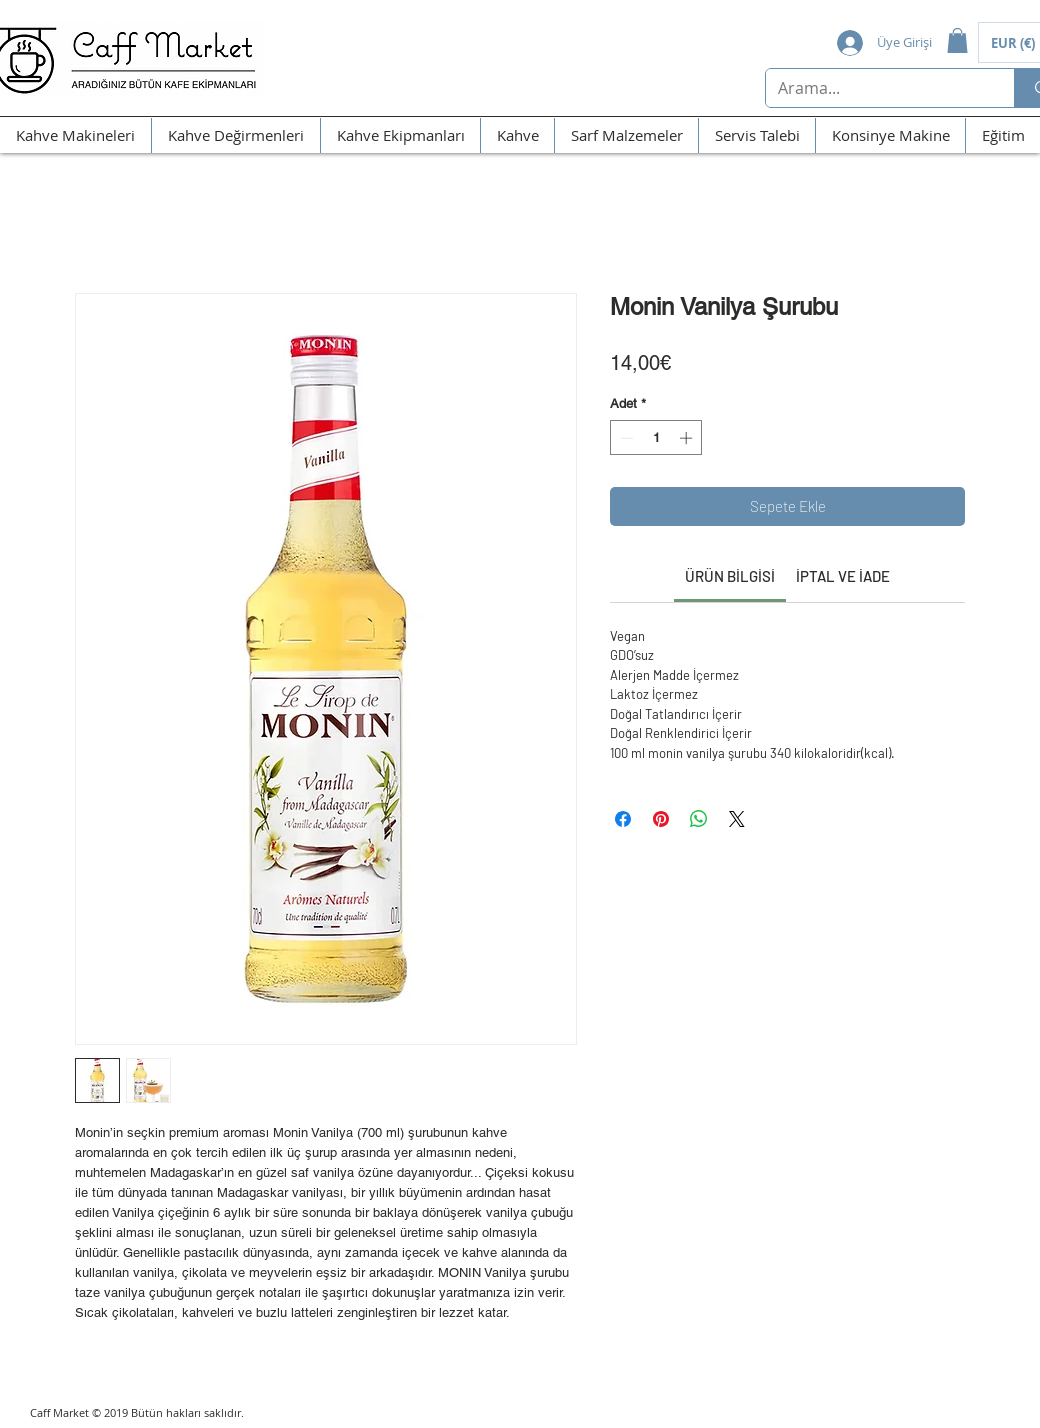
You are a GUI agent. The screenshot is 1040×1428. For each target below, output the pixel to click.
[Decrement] (625, 438)
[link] (730, 576)
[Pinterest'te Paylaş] (661, 819)
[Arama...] (875, 88)
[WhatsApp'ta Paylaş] (699, 819)
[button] (957, 40)
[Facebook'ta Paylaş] (623, 819)
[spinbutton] (656, 438)
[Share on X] (737, 819)
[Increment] (688, 438)
